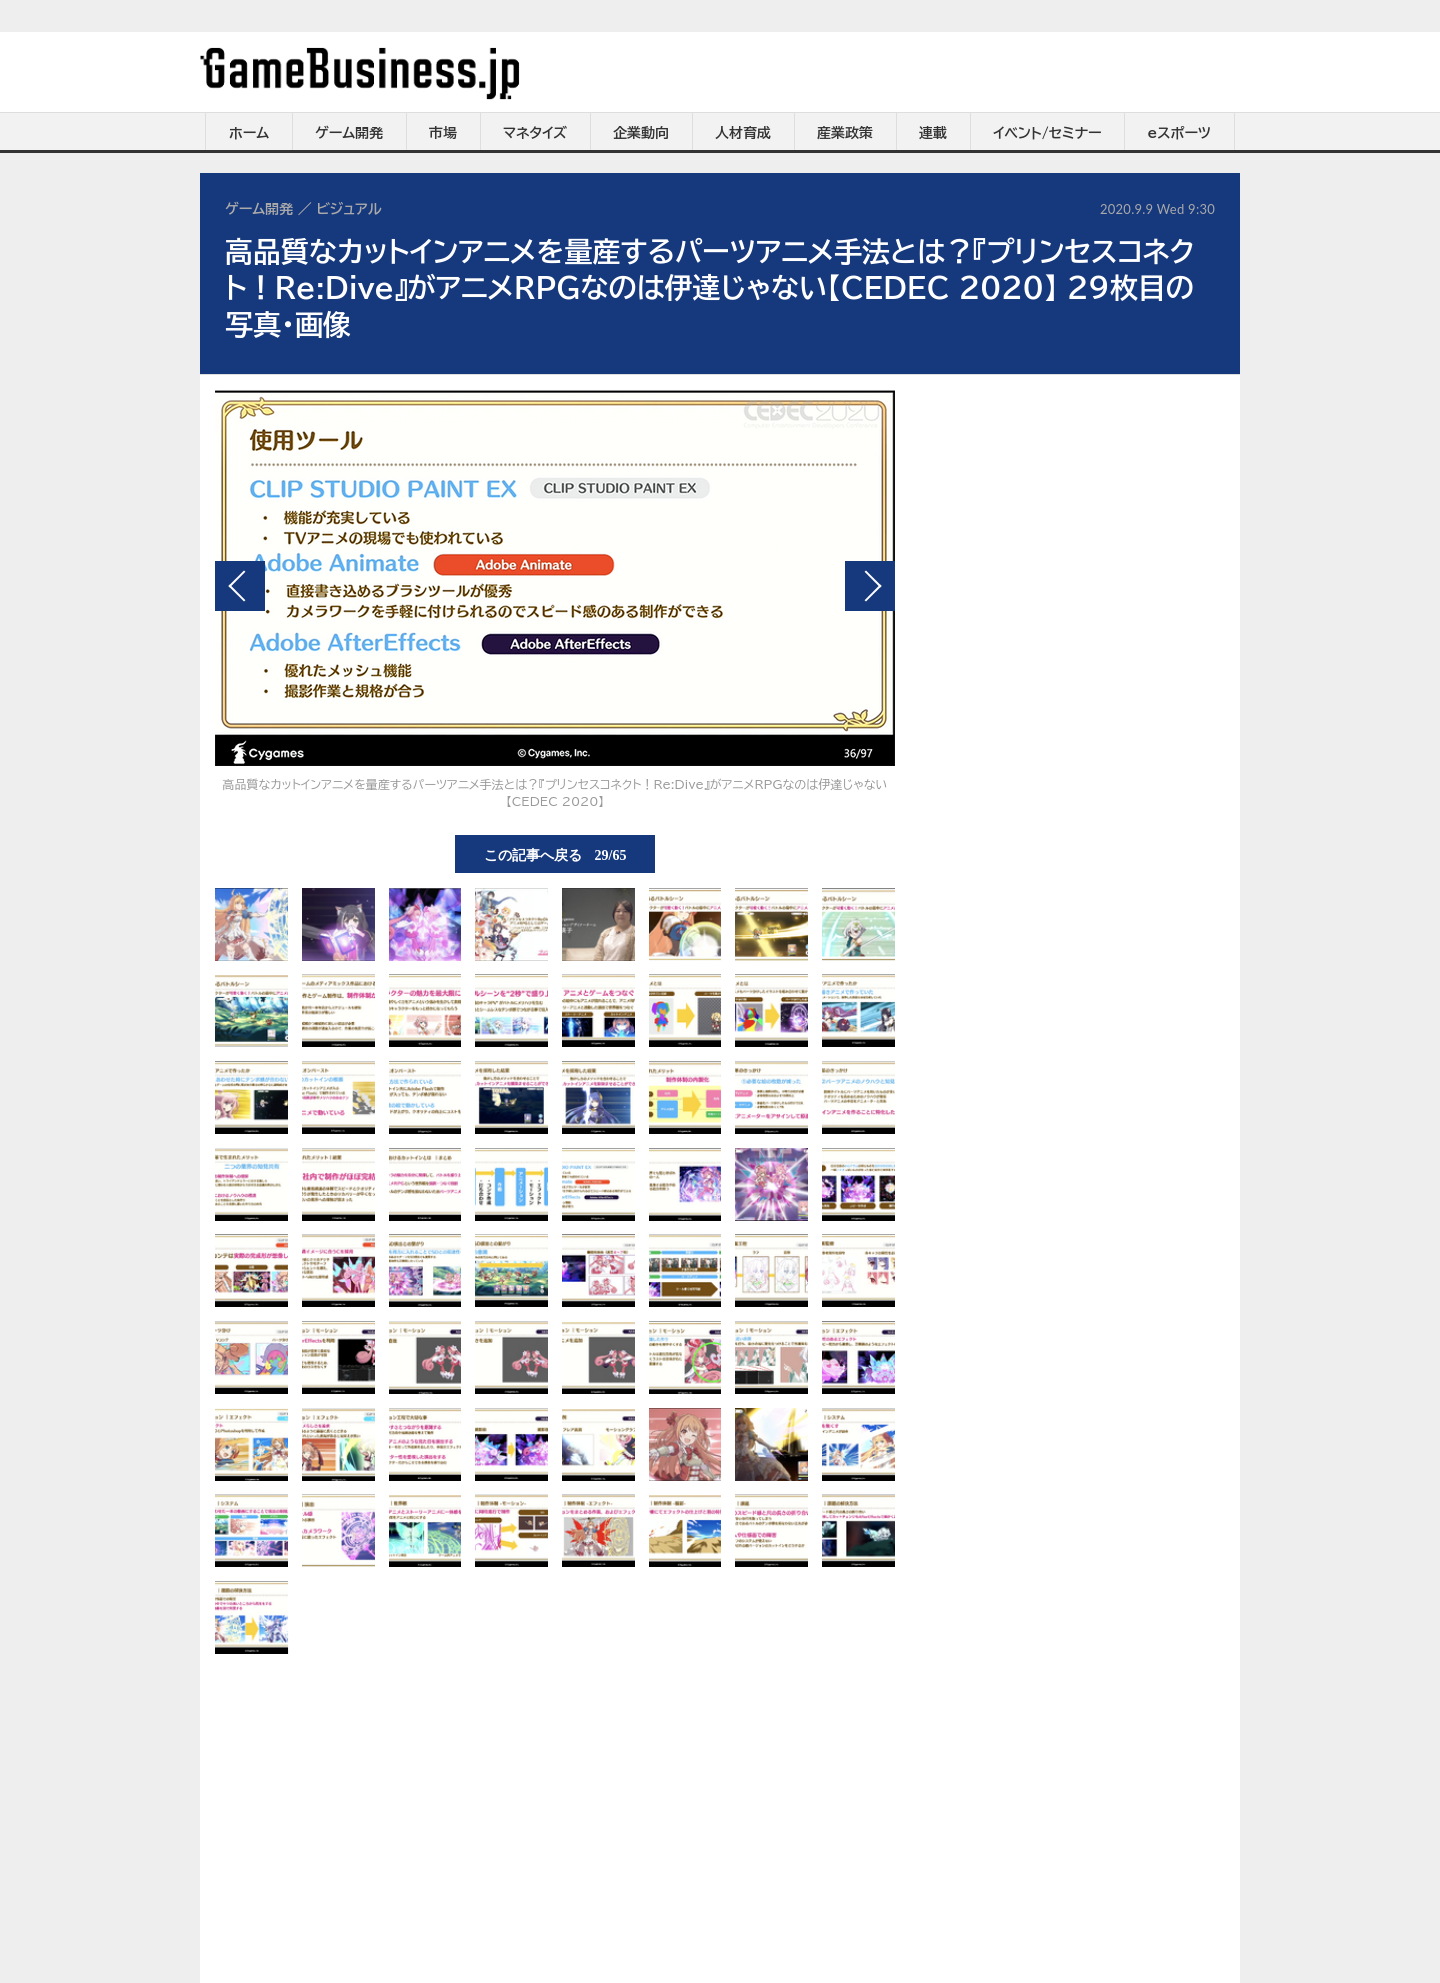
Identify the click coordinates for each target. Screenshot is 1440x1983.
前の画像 (240, 586)
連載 (933, 133)
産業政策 (845, 133)
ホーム (249, 133)
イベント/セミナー (1047, 133)
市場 (443, 133)
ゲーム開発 (349, 133)
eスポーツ (1179, 133)
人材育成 (743, 133)
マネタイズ (535, 133)
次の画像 (870, 586)
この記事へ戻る (555, 854)
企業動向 (641, 133)
